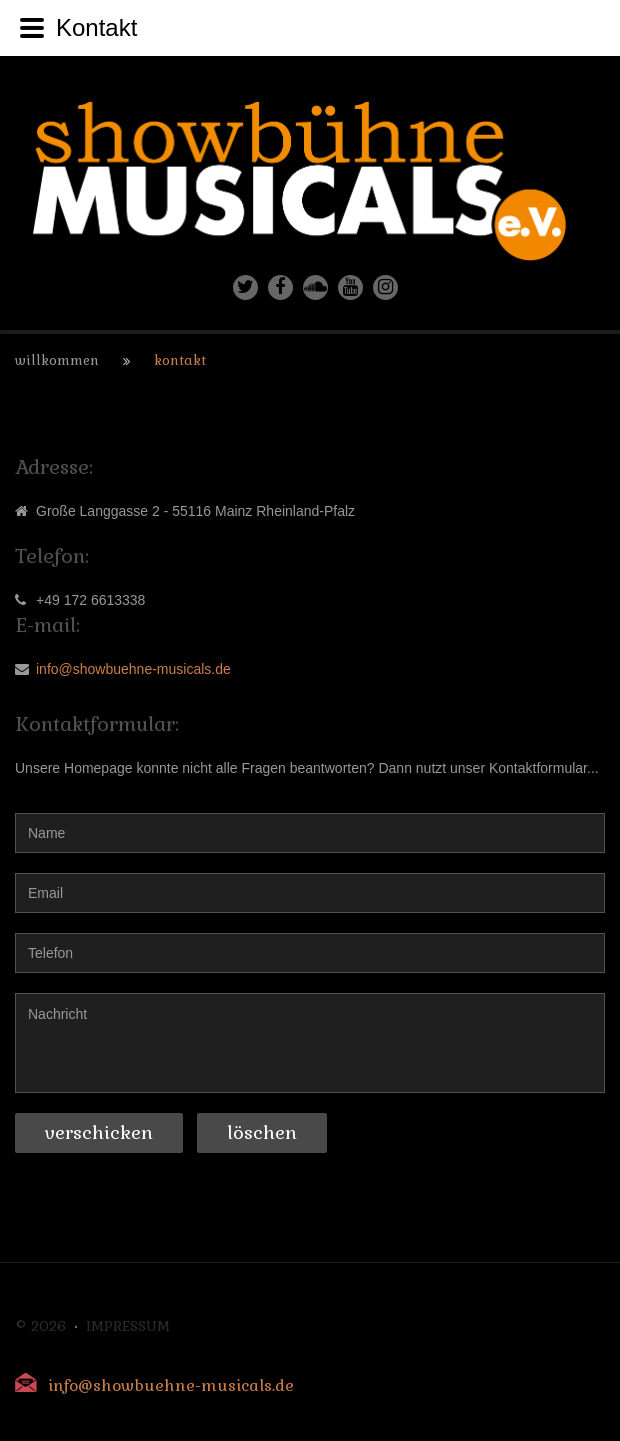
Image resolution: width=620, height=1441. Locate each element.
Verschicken (99, 1132)
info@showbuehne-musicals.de (133, 669)
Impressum (128, 1326)
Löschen (262, 1132)
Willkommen (57, 360)
